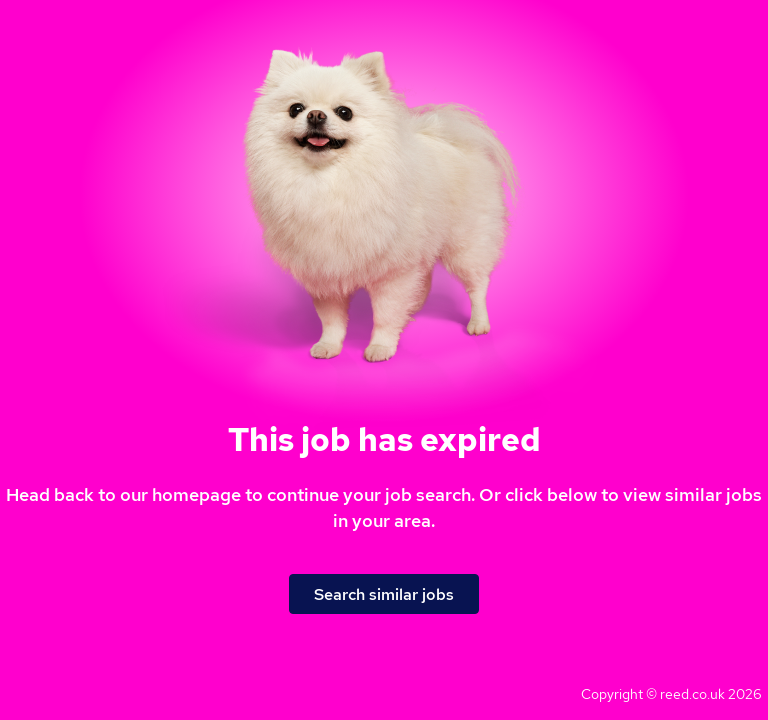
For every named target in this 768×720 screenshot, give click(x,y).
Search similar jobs (384, 594)
